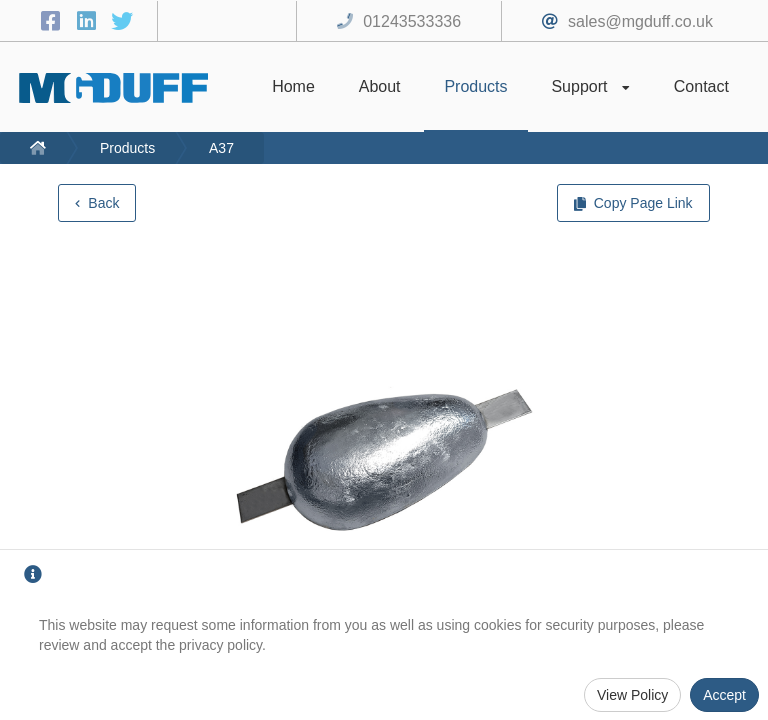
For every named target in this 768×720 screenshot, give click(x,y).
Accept (724, 695)
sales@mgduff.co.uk (640, 21)
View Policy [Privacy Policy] (632, 695)
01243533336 (412, 21)
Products (127, 148)
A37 (221, 148)
